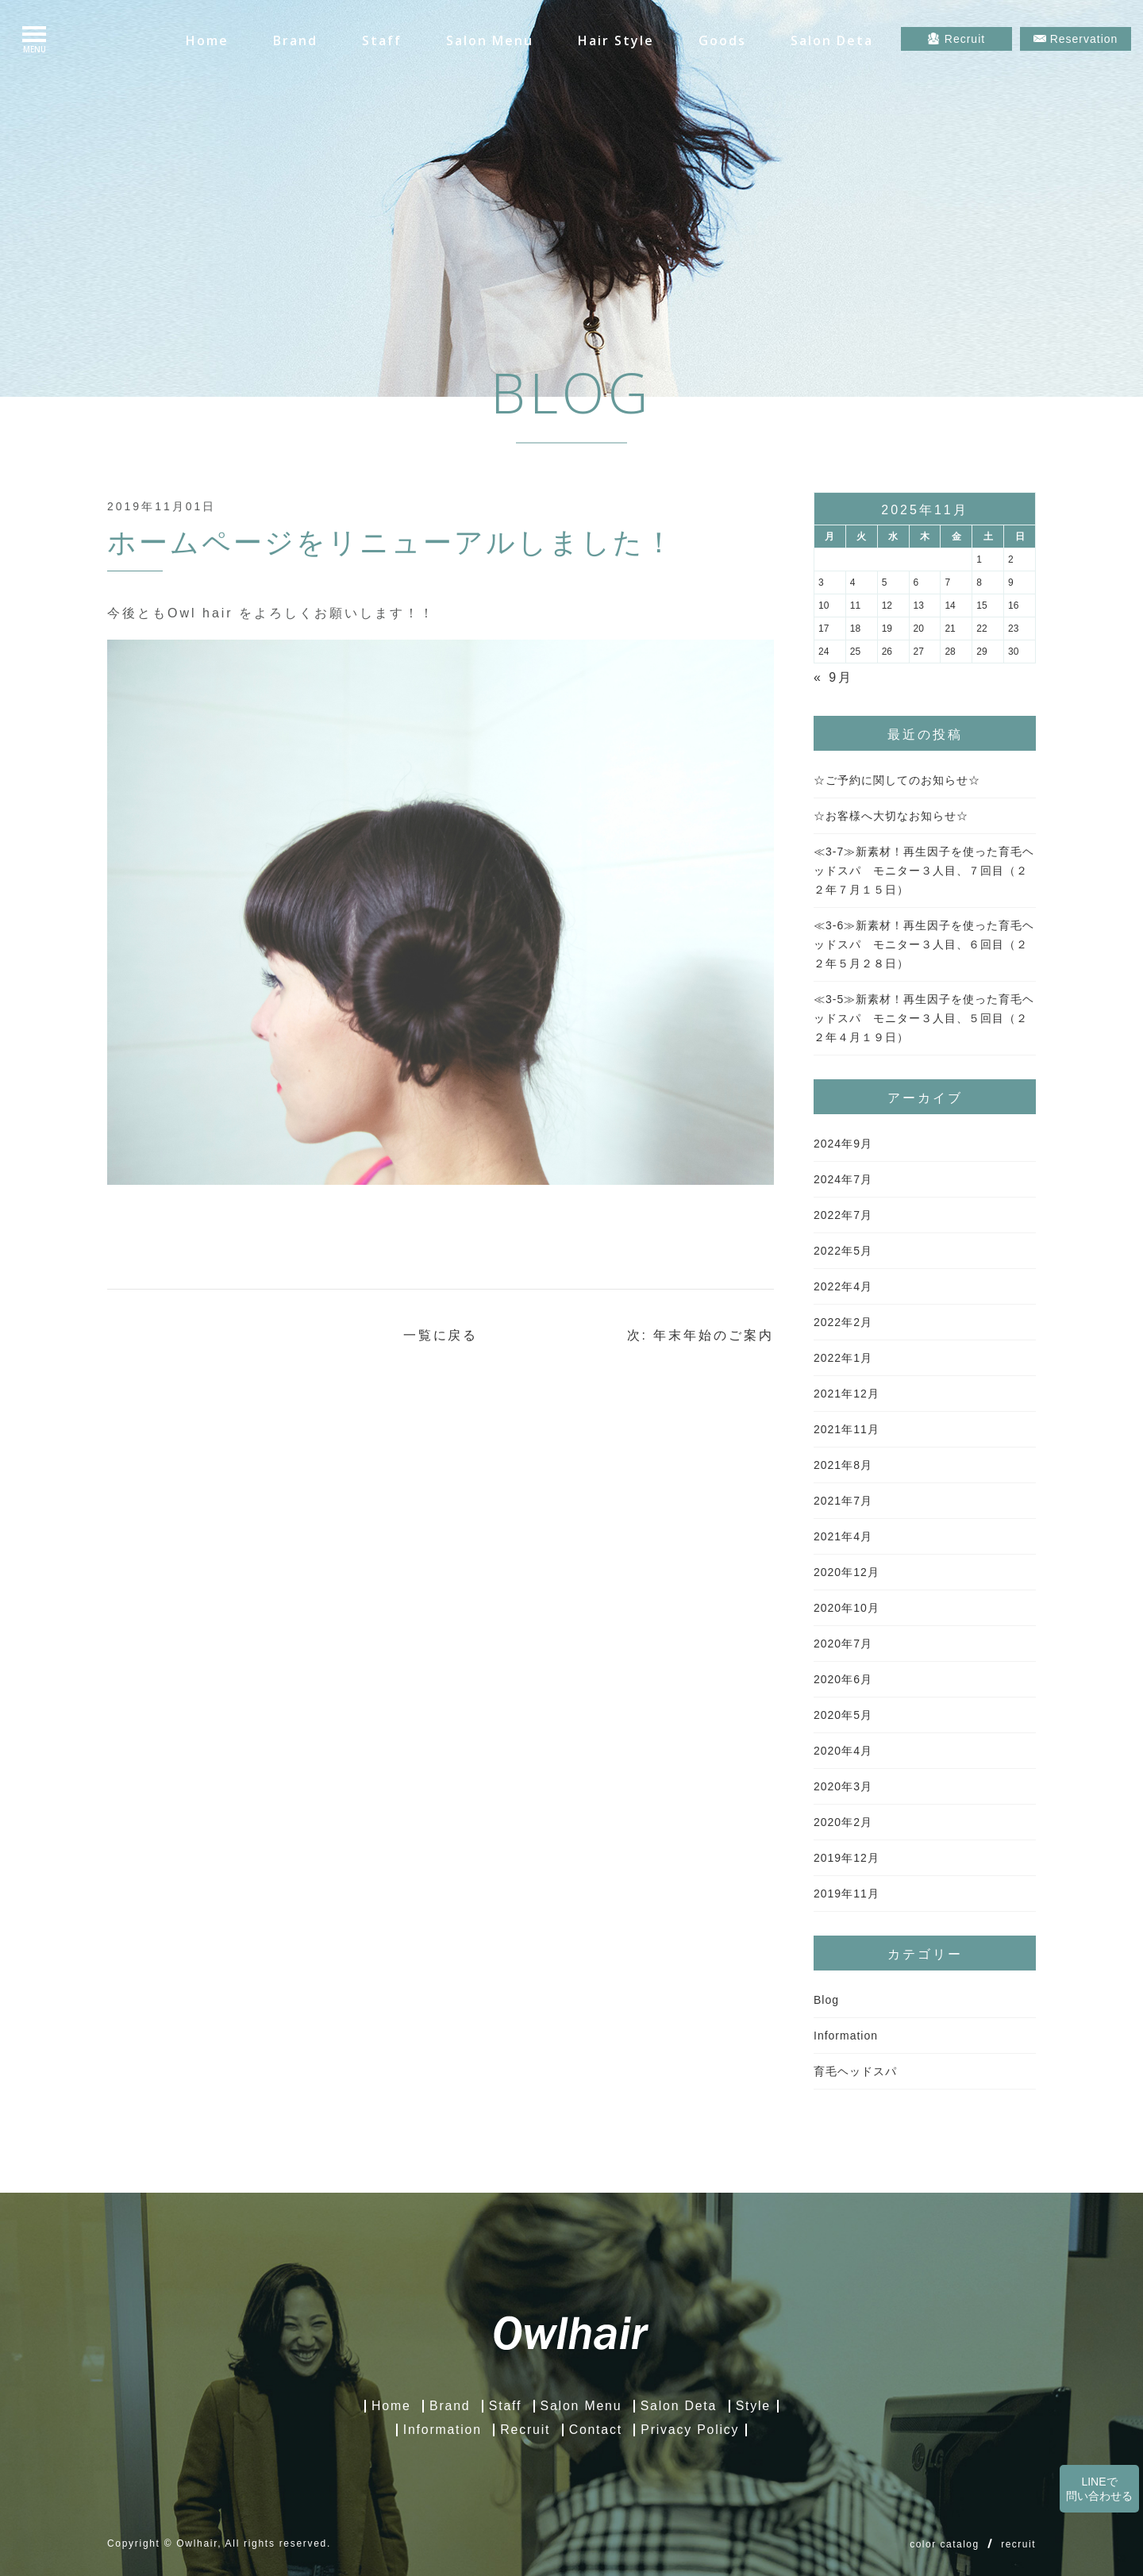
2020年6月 (843, 1679)
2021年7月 (843, 1500)
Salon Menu (489, 40)
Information (846, 2035)
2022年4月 (843, 1286)
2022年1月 (843, 1357)
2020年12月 (846, 1572)
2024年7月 (843, 1179)
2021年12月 (846, 1393)
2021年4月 (843, 1536)
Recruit (525, 2429)
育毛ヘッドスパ (855, 2071)
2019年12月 (846, 1857)
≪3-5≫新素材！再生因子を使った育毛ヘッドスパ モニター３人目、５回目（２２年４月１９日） (924, 1018)
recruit (1018, 2544)
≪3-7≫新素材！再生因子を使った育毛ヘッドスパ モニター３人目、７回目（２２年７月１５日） (924, 870)
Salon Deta (832, 40)
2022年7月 (843, 1215)
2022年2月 (843, 1322)
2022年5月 (843, 1250)
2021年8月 (843, 1465)
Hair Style (616, 40)
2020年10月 (846, 1607)
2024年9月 (843, 1143)
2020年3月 (843, 1786)
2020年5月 (843, 1715)
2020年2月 (843, 1822)
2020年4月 (843, 1750)
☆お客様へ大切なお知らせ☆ (891, 815)
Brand (295, 40)
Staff (382, 40)
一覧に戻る (441, 1335)
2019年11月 (846, 1893)
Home (207, 40)
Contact (596, 2429)
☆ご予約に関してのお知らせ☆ (897, 780)
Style (754, 2406)
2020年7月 (843, 1643)
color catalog (944, 2544)
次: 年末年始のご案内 (700, 1335)
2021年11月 (846, 1429)
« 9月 (833, 677)
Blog (826, 2000)
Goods (722, 40)
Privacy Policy (691, 2429)
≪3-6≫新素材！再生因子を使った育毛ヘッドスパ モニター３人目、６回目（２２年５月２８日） (924, 944)
